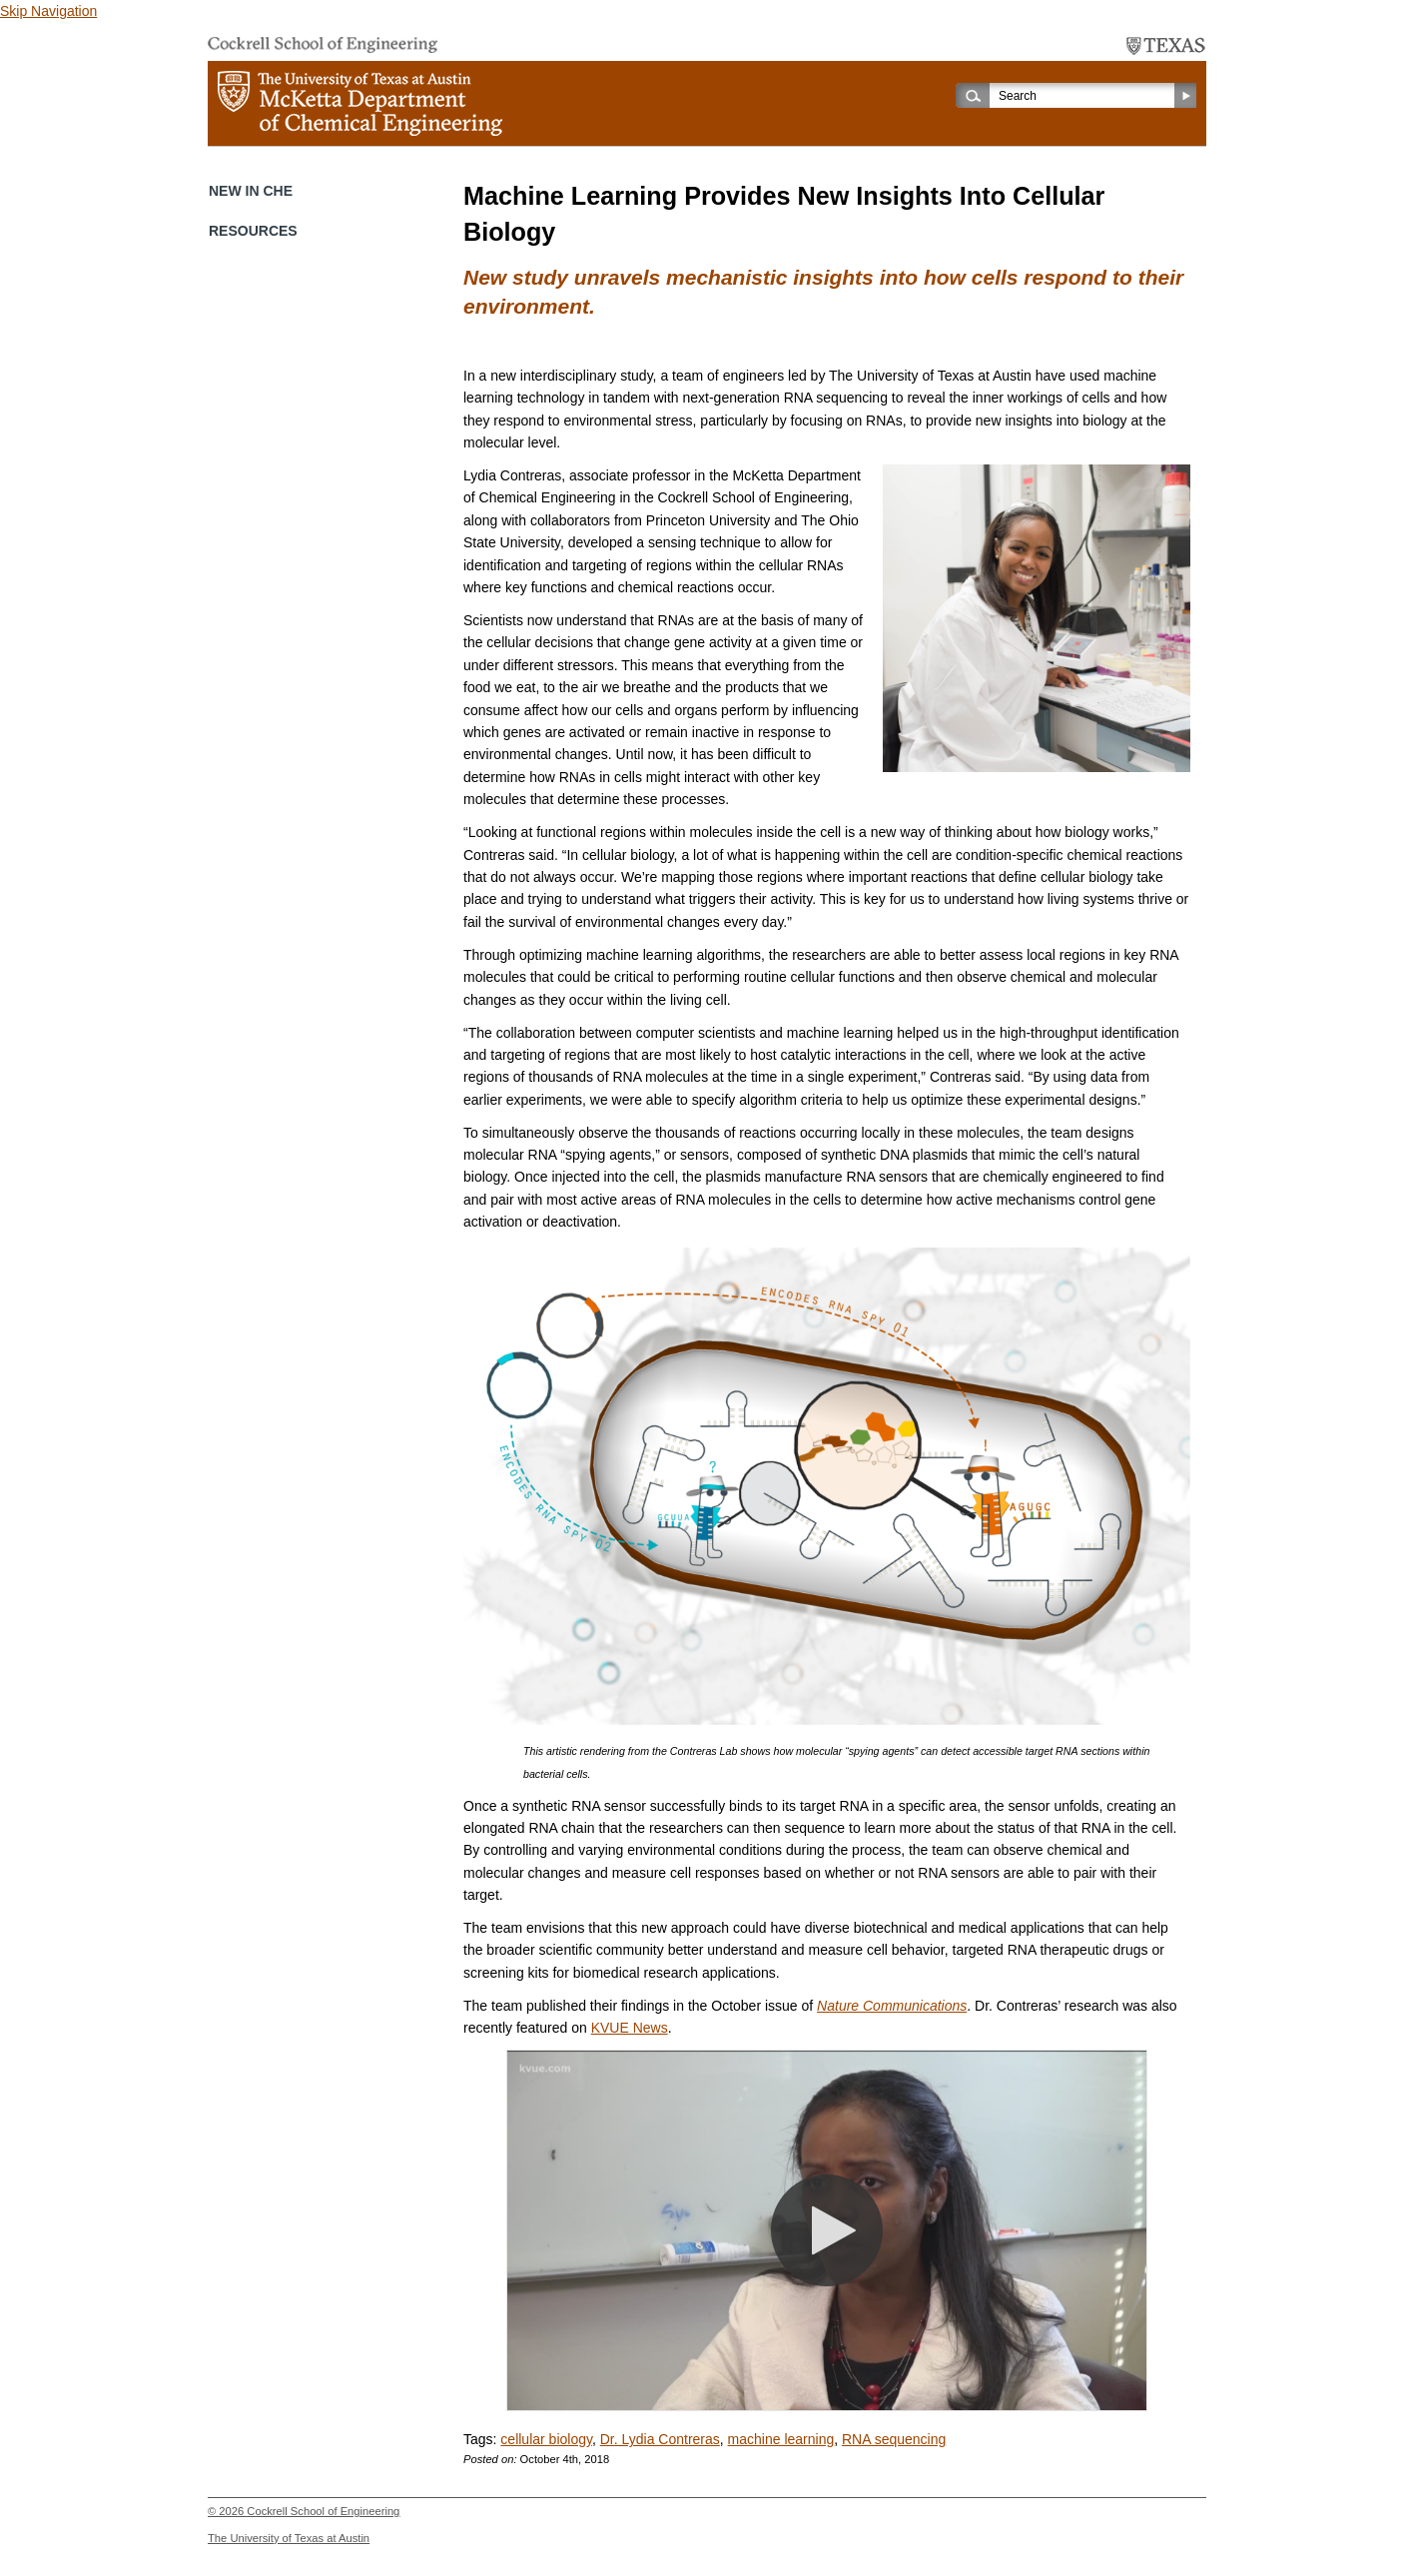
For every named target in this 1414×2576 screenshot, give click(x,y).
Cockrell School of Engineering (323, 2511)
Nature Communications (892, 2006)
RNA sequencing (894, 2439)
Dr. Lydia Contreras (660, 2439)
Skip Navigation (48, 11)
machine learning (781, 2439)
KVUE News (629, 2028)
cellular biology (546, 2439)
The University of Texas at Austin (288, 2538)
